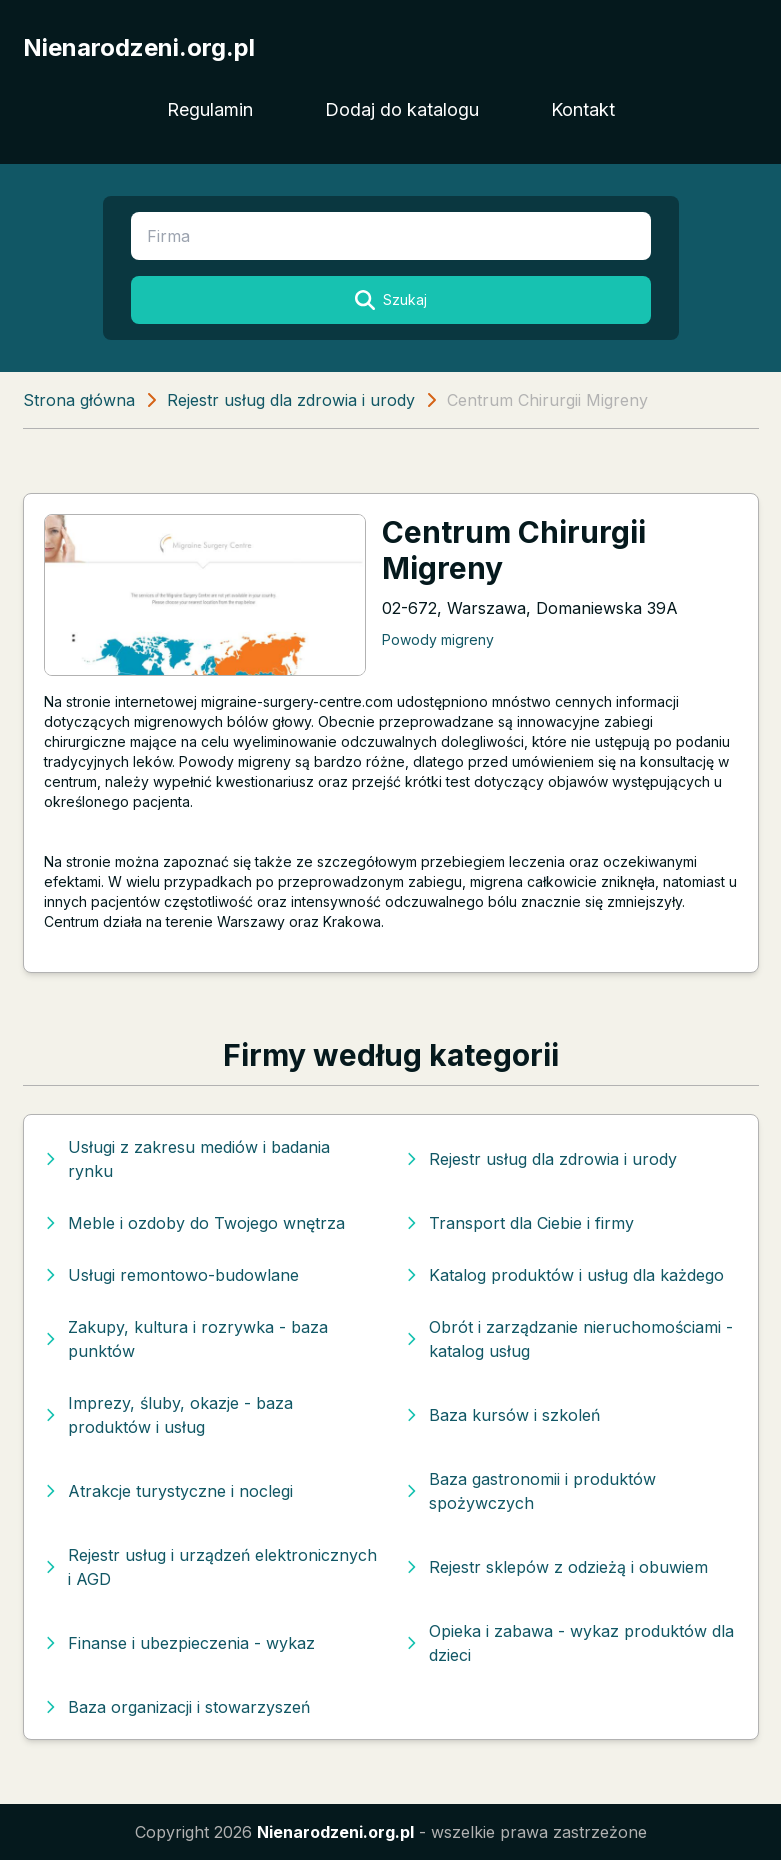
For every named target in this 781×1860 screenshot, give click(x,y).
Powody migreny (438, 639)
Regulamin (210, 109)
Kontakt (583, 109)
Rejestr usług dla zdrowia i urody (291, 400)
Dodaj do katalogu (402, 109)
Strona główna (79, 400)
